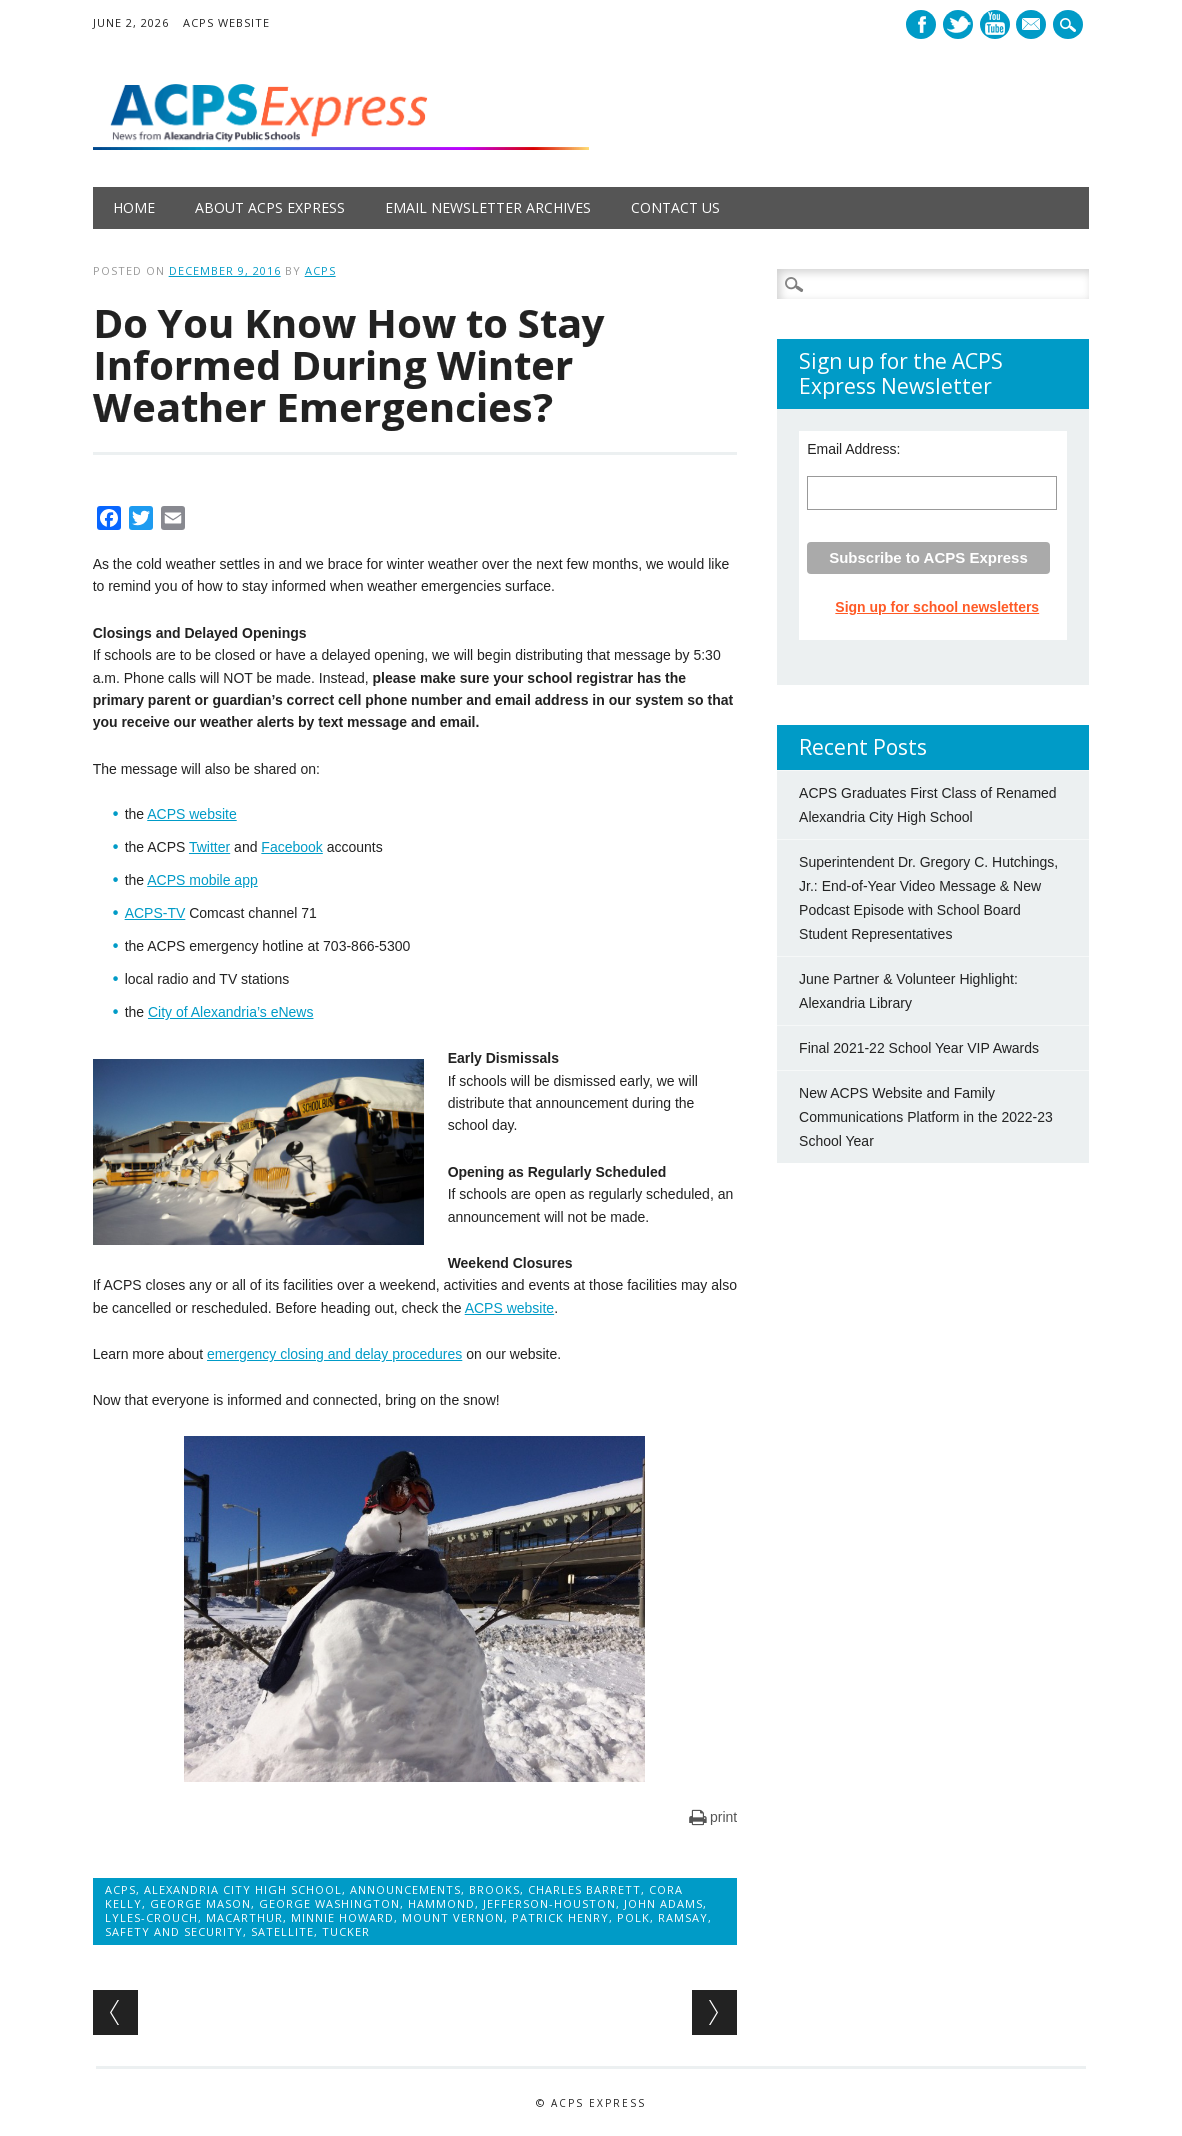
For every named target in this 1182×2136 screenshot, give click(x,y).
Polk (633, 1917)
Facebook (921, 24)
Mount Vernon (453, 1917)
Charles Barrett (584, 1889)
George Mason (200, 1903)
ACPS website (191, 814)
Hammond (441, 1903)
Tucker (346, 1931)
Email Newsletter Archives (488, 207)
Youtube (995, 24)
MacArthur (244, 1917)
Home (134, 207)
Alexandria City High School (243, 1889)
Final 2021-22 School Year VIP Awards (919, 1048)
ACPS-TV (155, 913)
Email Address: (853, 449)
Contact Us (675, 207)
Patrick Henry (560, 1917)
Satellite (282, 1931)
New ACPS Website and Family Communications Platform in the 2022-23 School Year (926, 1117)
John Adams (663, 1903)
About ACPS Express (270, 207)
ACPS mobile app (202, 880)
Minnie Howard (342, 1917)
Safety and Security (174, 1931)
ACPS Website (226, 22)
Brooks (494, 1889)
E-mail (1034, 26)
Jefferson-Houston (549, 1903)
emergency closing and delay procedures (334, 1354)
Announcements (405, 1889)
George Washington (329, 1903)
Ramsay (683, 1917)
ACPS (320, 270)
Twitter (958, 24)
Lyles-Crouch (151, 1917)
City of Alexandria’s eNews (230, 1012)
